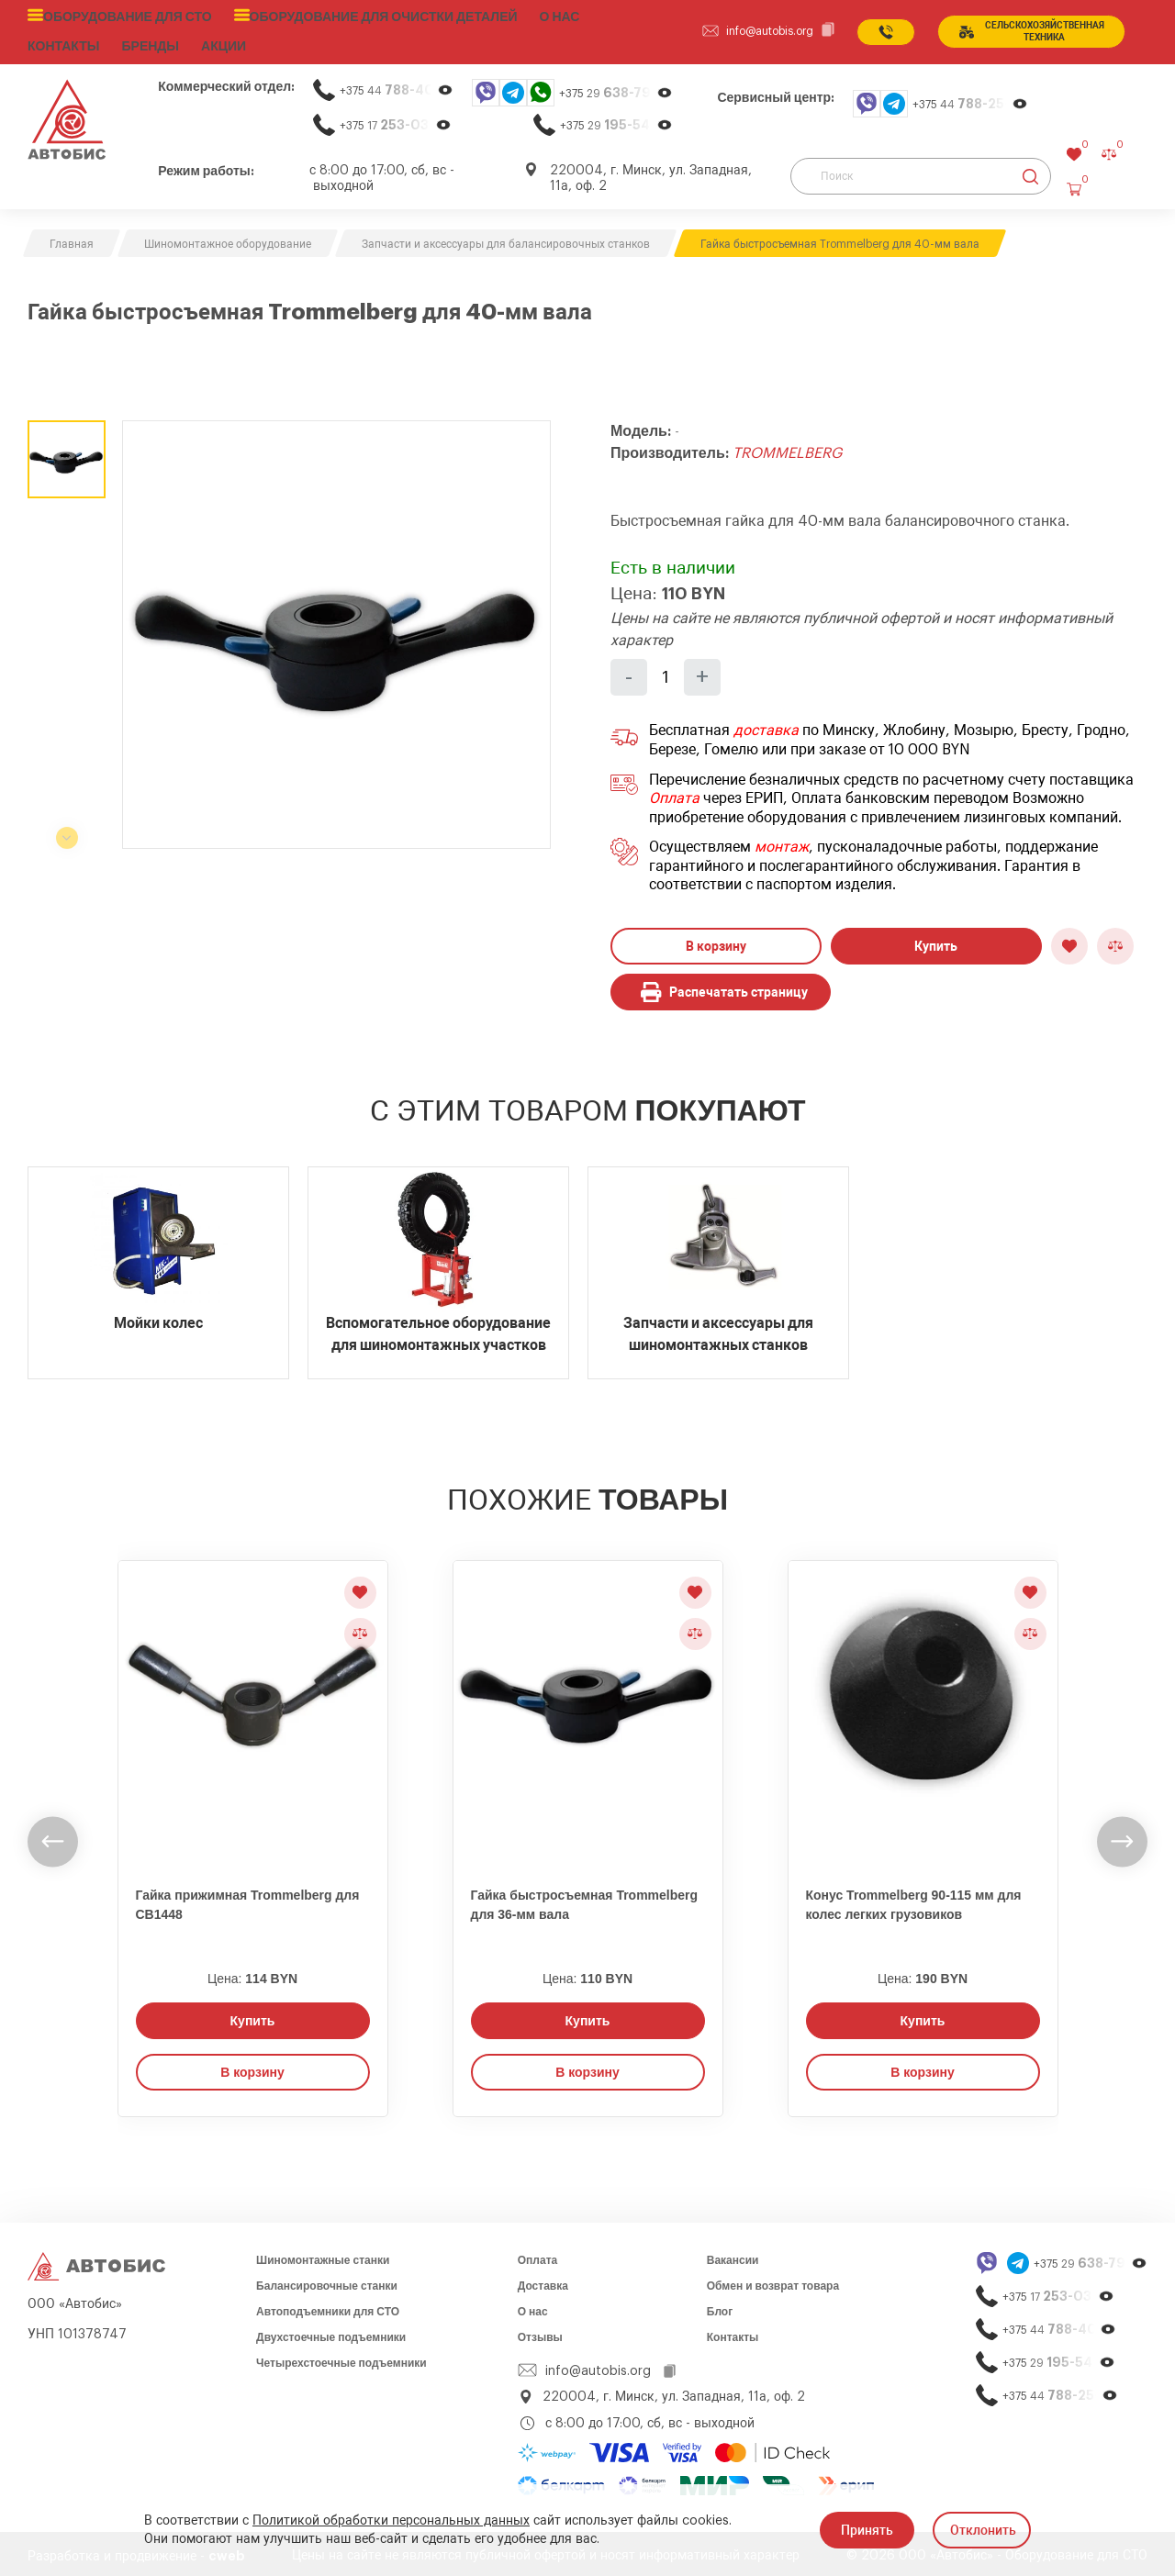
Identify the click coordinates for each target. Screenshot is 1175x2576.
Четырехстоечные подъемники (341, 2358)
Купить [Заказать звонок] (252, 2016)
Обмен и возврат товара (773, 2281)
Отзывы (540, 2332)
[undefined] (53, 1837)
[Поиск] (920, 171)
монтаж (782, 842)
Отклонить (983, 2530)
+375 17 (396, 120)
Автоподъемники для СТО (327, 2307)
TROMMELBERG (787, 448)
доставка (766, 726)
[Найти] (1030, 171)
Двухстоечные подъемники (331, 2332)
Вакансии (733, 2255)
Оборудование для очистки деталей (358, 15)
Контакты (733, 2332)
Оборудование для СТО (121, 15)
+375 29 (616, 88)
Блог (720, 2307)
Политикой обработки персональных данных (391, 2521)
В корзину (716, 941)
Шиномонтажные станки (322, 2255)
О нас (524, 15)
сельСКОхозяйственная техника (1028, 29)
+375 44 (396, 86)
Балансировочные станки (326, 2281)
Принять (867, 2530)
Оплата (674, 793)
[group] (336, 630)
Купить (935, 941)
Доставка (543, 2281)
